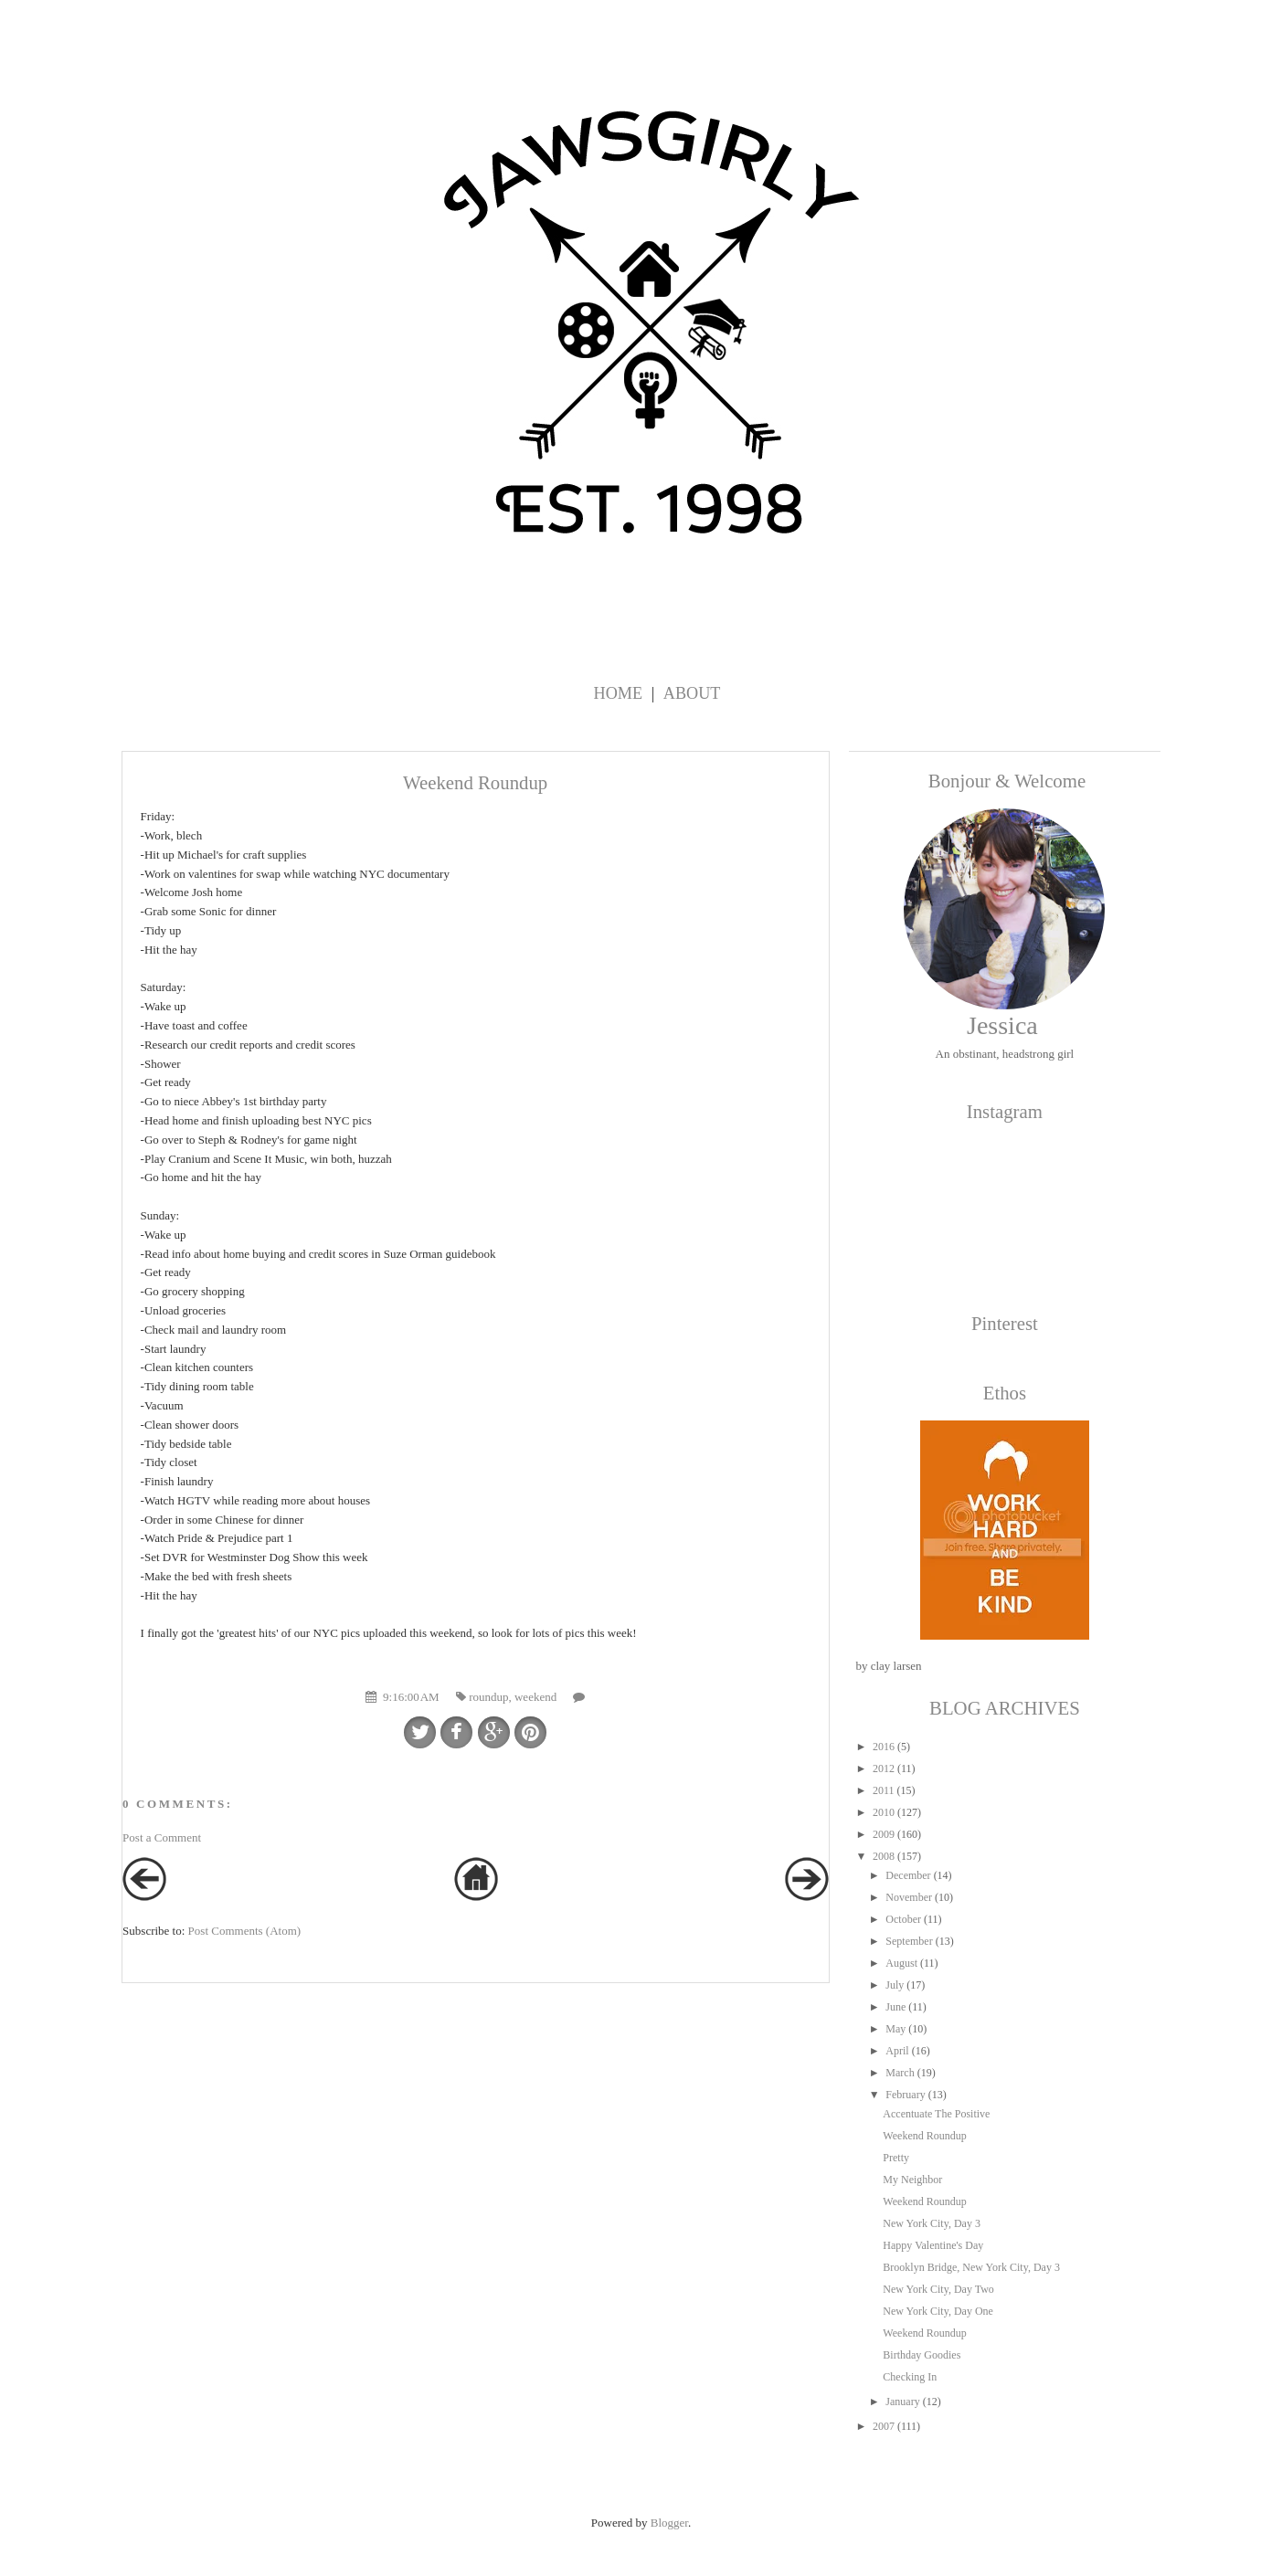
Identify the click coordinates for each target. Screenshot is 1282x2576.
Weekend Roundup (924, 2135)
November (908, 1897)
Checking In (910, 2376)
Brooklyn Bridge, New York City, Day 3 (971, 2267)
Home (618, 693)
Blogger (669, 2522)
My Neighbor (912, 2179)
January (902, 2401)
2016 (884, 1746)
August (901, 1963)
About (692, 693)
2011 (884, 1790)
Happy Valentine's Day (933, 2245)
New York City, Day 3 (931, 2223)
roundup (488, 1697)
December (907, 1875)
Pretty (896, 2157)
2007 (884, 2426)
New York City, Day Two (938, 2289)
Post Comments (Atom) (245, 1930)
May (895, 2028)
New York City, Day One (938, 2311)
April (896, 2050)
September (908, 1941)
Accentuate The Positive (936, 2113)
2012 (884, 1768)
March (899, 2072)
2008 (884, 1856)
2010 (884, 1812)
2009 (884, 1834)
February (905, 2094)
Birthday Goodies (921, 2355)
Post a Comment (161, 1837)
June (895, 2007)
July (894, 1985)
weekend (535, 1697)
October (903, 1919)
